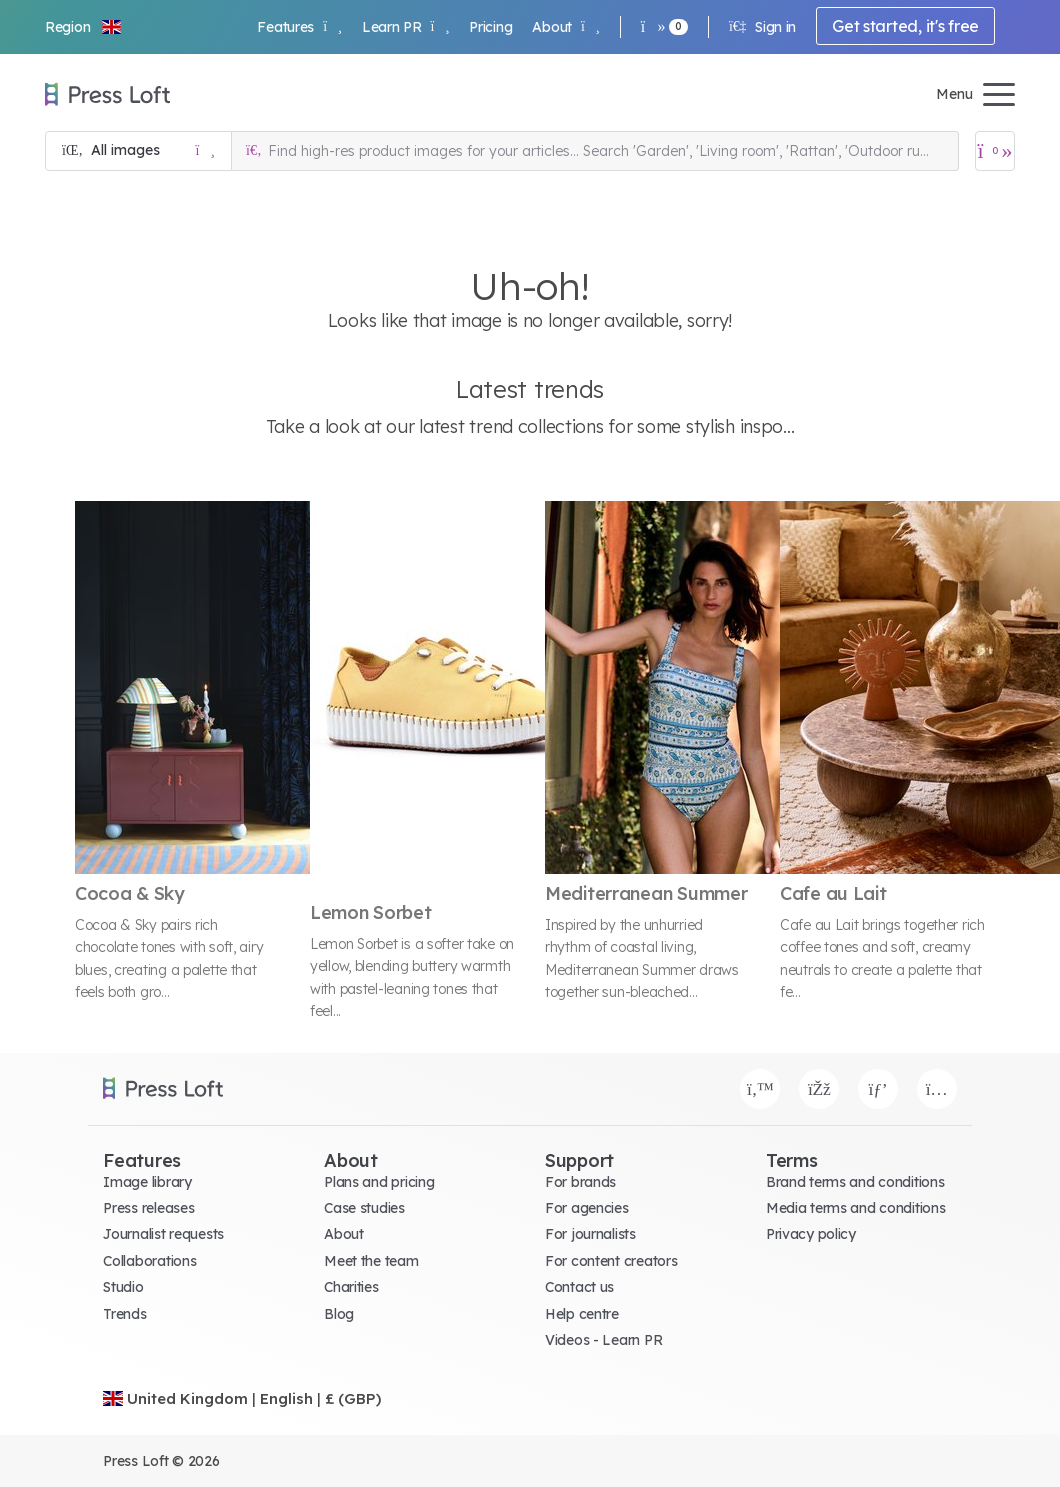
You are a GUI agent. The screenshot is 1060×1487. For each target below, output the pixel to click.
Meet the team (371, 1261)
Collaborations (149, 1261)
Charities (351, 1287)
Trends (124, 1314)
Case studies (364, 1208)
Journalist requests (163, 1234)
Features (299, 27)
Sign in (762, 27)
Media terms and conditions (856, 1208)
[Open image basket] (995, 151)
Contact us (579, 1287)
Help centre (582, 1314)
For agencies (587, 1208)
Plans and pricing (379, 1182)
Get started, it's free (905, 26)
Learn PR (405, 27)
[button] (84, 27)
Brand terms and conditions (855, 1182)
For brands (580, 1182)
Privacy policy (811, 1234)
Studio (123, 1287)
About (565, 27)
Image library (147, 1182)
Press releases (148, 1208)
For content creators (611, 1261)
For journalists (590, 1234)
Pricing (490, 27)
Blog (339, 1314)
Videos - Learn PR (603, 1340)
